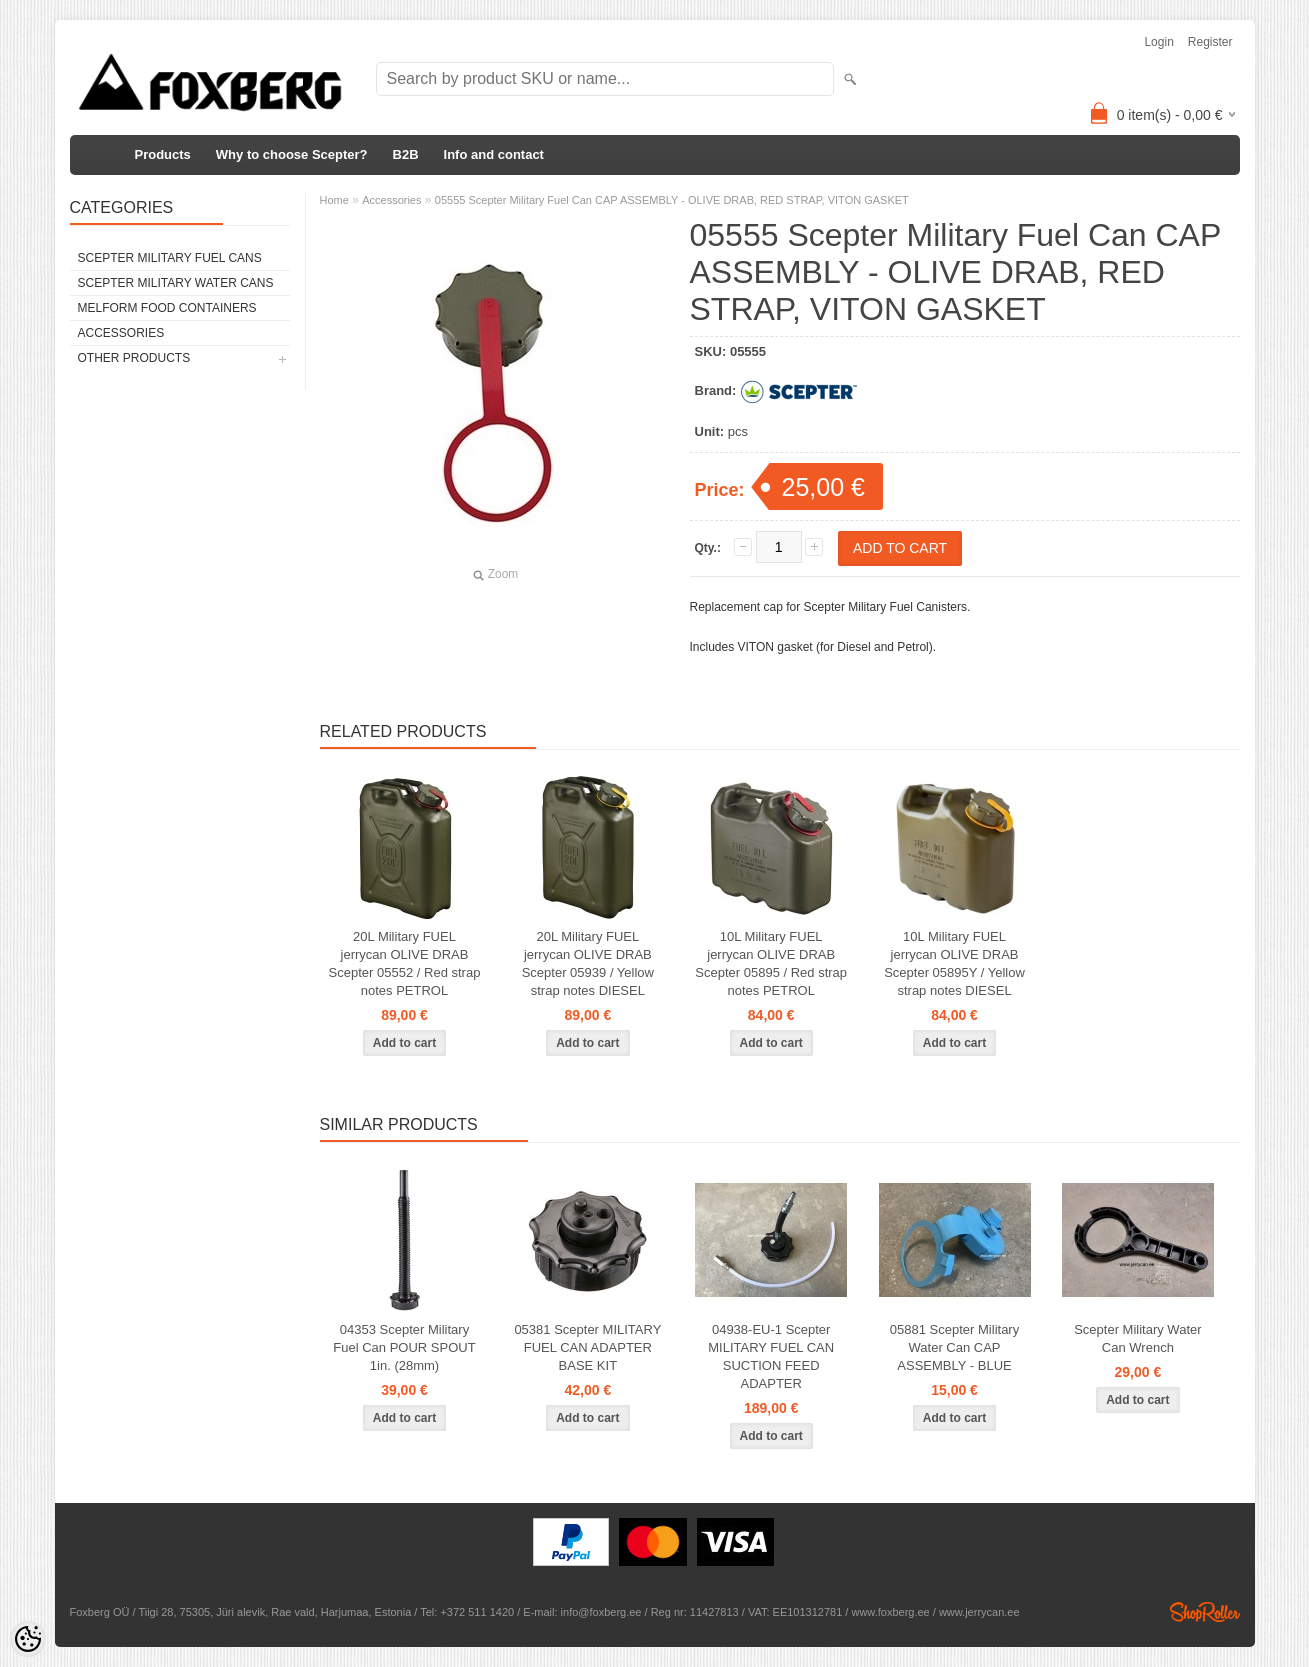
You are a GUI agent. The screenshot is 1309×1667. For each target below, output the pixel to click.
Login (1158, 42)
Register (1210, 42)
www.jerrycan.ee (979, 1612)
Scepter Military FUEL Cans (170, 258)
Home (334, 200)
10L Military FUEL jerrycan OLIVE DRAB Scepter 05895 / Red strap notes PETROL (771, 963)
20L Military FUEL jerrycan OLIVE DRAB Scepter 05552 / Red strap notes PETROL (405, 963)
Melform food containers (167, 308)
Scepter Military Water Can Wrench (1137, 1338)
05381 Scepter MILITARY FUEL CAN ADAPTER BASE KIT (587, 1347)
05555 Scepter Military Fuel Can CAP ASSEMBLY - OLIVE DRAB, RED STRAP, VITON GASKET (672, 200)
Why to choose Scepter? (292, 154)
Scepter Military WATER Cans (176, 283)
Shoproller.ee (1205, 1612)
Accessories (121, 333)
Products (163, 154)
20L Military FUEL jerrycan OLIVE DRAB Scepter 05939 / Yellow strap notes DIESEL (588, 963)
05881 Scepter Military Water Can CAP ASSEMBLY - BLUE (954, 1347)
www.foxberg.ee (890, 1612)
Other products (134, 358)
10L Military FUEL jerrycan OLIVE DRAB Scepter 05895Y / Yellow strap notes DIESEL (954, 963)
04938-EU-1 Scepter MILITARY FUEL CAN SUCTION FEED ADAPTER (771, 1356)
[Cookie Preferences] (28, 1639)
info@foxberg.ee (601, 1612)
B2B (406, 154)
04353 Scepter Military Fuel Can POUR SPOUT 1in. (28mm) (404, 1347)
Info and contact (494, 154)
